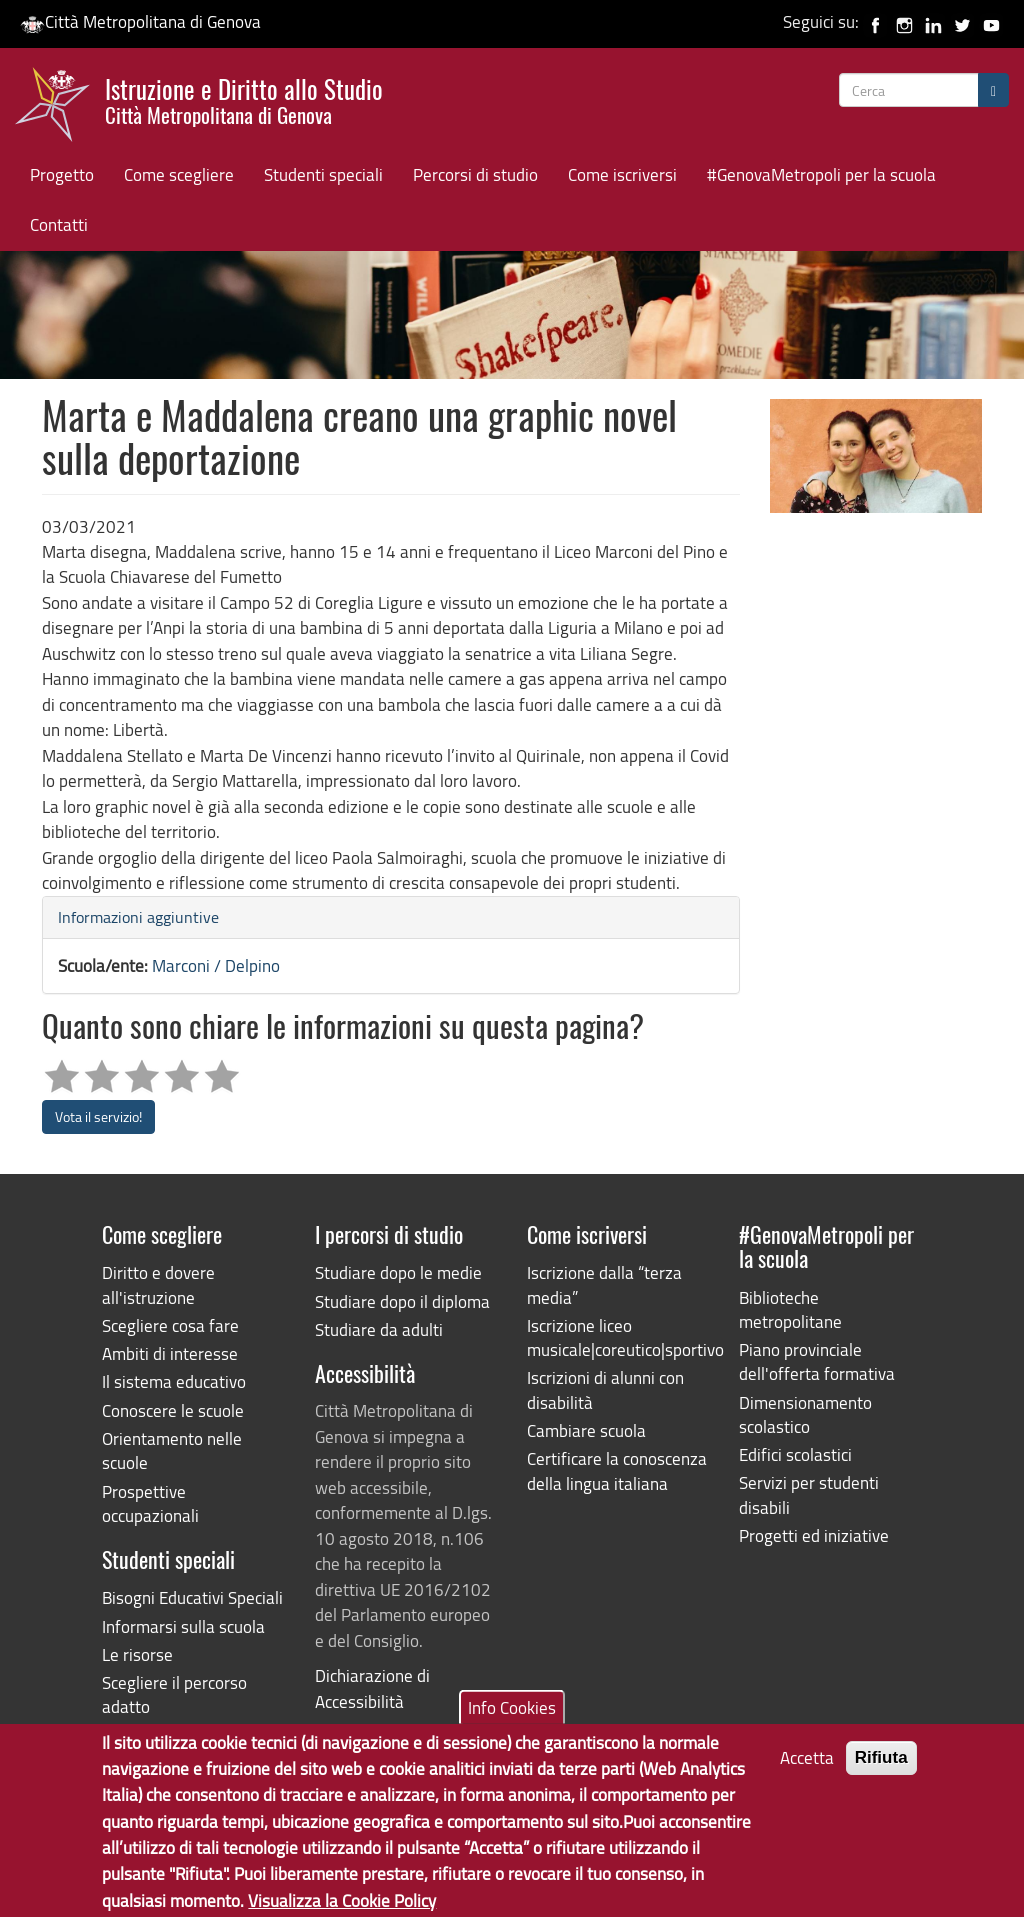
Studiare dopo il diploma (402, 1301)
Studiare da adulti (379, 1329)
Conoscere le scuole (173, 1410)
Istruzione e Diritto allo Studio (244, 99)
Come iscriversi (622, 174)
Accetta (807, 1774)
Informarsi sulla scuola (183, 1626)
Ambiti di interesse (170, 1353)
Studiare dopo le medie (398, 1272)
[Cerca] (993, 90)
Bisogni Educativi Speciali (192, 1597)
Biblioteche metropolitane (790, 1309)
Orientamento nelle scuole (172, 1450)
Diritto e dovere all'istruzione (158, 1284)
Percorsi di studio (475, 174)
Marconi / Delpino (216, 965)
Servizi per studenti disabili (809, 1494)
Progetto (62, 174)
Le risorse (137, 1654)
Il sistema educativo (174, 1381)
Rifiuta (881, 1774)
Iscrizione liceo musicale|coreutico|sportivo (618, 1337)
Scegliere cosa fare (170, 1325)
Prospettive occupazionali (150, 1503)
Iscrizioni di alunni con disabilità (605, 1389)
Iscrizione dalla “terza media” (604, 1284)
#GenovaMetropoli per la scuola (821, 174)
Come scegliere (179, 174)
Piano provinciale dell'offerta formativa (817, 1361)
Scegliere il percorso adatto (174, 1694)
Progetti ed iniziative (814, 1535)
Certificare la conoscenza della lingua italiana (617, 1470)
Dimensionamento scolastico (805, 1414)
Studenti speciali (323, 174)
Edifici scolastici (795, 1454)
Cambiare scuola (586, 1430)
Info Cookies (512, 1724)
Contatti (59, 224)
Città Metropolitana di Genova (140, 21)
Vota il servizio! (98, 1116)
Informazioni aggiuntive (138, 917)
